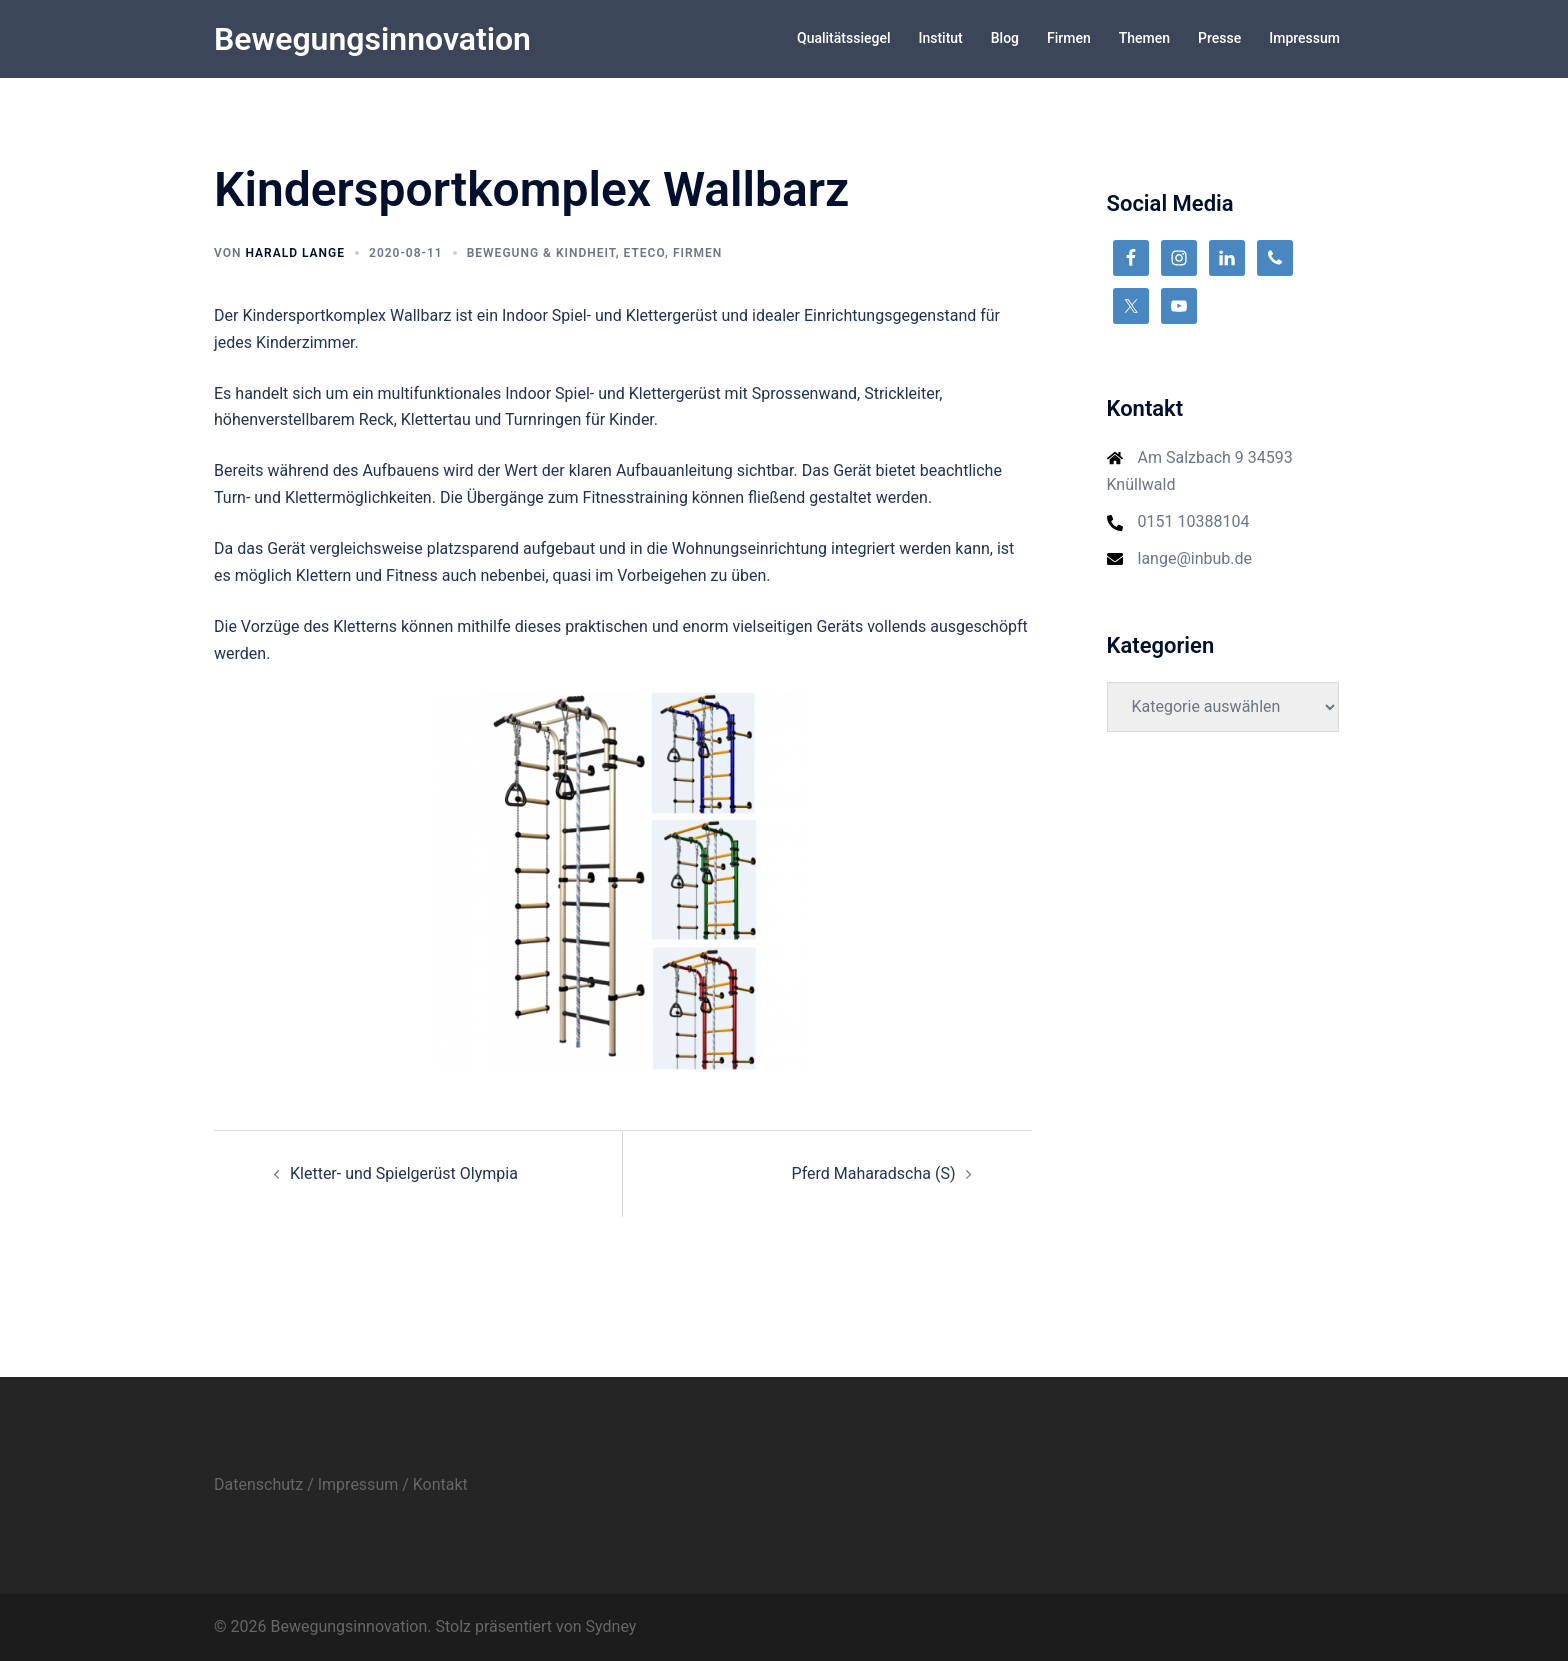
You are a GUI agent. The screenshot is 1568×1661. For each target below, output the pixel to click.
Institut (940, 38)
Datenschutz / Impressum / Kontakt (341, 1484)
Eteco (645, 253)
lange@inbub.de (1195, 558)
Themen (1144, 38)
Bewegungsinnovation (372, 39)
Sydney (611, 1626)
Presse (1219, 38)
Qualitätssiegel (843, 38)
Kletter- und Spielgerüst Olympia (404, 1173)
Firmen (1069, 38)
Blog (1005, 38)
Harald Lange (295, 253)
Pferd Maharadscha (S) (874, 1173)
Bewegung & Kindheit (541, 253)
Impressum (1304, 38)
